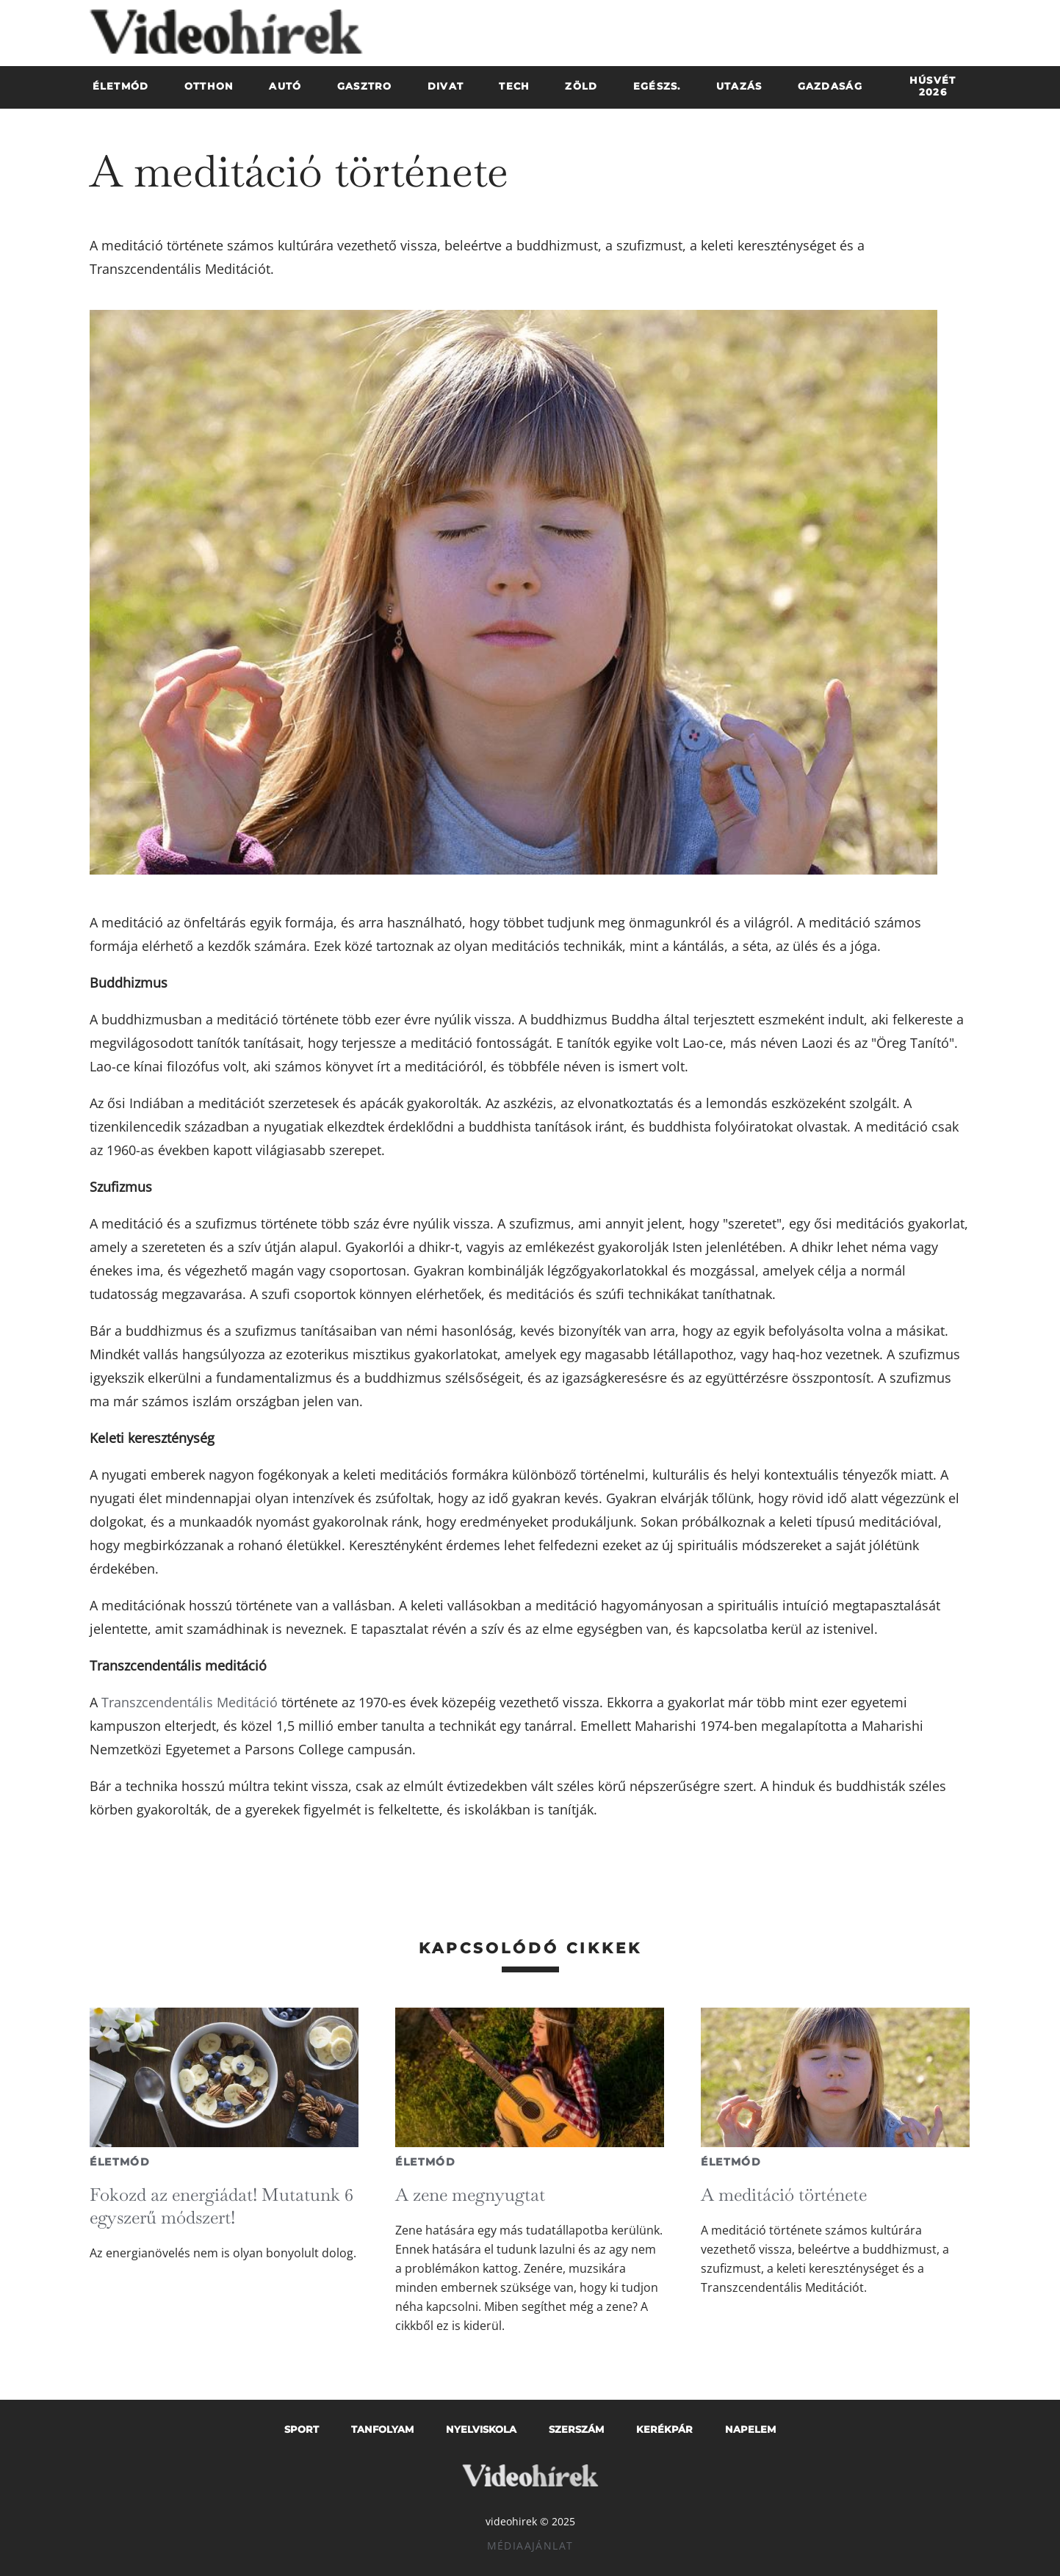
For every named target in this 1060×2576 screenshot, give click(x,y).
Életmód (120, 2161)
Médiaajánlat (530, 2546)
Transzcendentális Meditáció (189, 1702)
